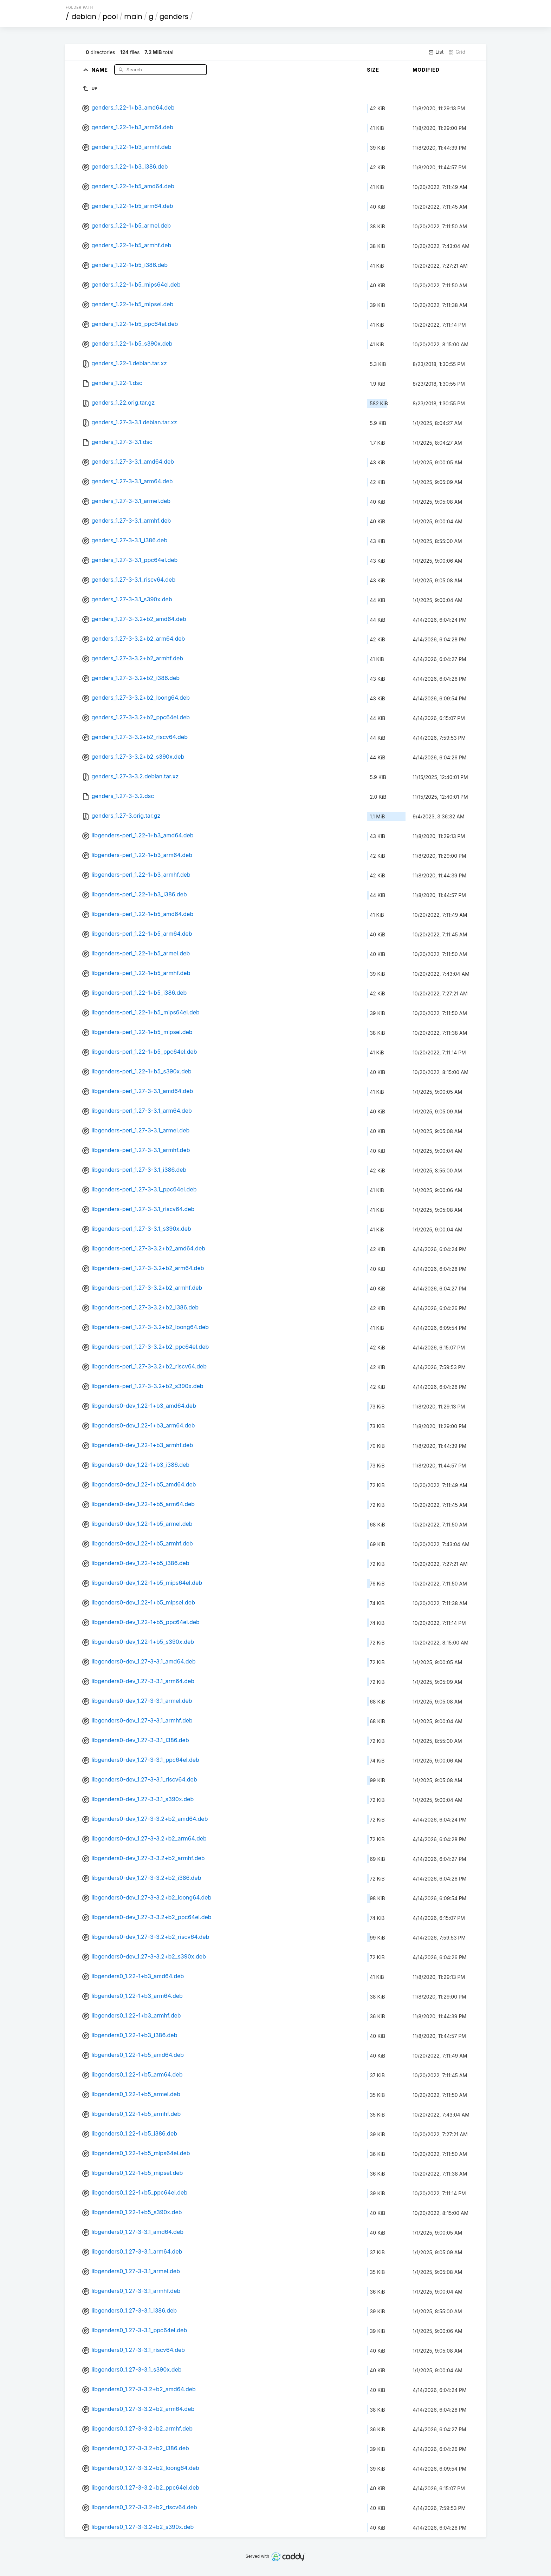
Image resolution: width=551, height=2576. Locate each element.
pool (110, 16)
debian (84, 16)
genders (174, 16)
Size (373, 70)
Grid (456, 52)
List (435, 52)
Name (100, 69)
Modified (426, 70)
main (133, 16)
